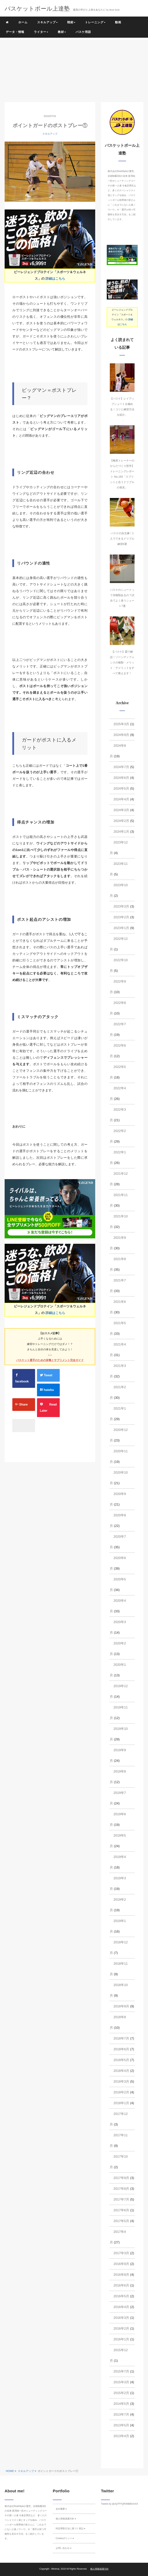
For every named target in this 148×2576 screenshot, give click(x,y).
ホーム (23, 22)
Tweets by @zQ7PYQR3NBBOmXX (119, 2504)
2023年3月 (121, 906)
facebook (22, 1378)
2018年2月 (121, 2092)
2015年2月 (121, 2393)
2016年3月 (121, 2318)
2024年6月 (121, 778)
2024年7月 (121, 767)
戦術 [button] (71, 22)
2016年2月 (121, 2328)
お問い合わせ (63, 2548)
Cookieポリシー (65, 2538)
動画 (118, 22)
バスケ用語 (83, 31)
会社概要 (61, 2509)
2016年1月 (121, 2339)
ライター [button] (41, 31)
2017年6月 (121, 2210)
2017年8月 (121, 2189)
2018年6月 (121, 2049)
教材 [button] (62, 31)
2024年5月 (121, 788)
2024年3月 (121, 810)
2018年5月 (121, 2060)
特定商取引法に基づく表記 (70, 2528)
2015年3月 (121, 2382)
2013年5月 (121, 2425)
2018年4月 (121, 2071)
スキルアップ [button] (47, 22)
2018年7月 (121, 2038)
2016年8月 (121, 2275)
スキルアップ (49, 133)
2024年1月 (121, 831)
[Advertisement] (74, 66)
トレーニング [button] (95, 22)
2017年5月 (121, 2221)
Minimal (55, 2569)
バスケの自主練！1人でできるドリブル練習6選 (122, 539)
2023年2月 (121, 917)
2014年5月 (121, 2404)
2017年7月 (121, 2199)
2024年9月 (121, 735)
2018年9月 (121, 2006)
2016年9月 (121, 2264)
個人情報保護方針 (66, 2518)
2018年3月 (121, 2081)
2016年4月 (121, 2307)
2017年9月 (121, 2178)
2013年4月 (121, 2436)
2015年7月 (121, 2371)
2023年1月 (121, 928)
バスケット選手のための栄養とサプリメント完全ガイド (50, 1360)
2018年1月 (121, 2103)
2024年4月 (121, 799)
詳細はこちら (55, 278)
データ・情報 (15, 31)
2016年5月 (121, 2296)
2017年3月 (121, 2253)
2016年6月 (121, 2285)
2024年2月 (121, 821)
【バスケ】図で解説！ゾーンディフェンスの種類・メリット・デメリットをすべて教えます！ (122, 662)
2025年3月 (121, 724)
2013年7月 (121, 2414)
